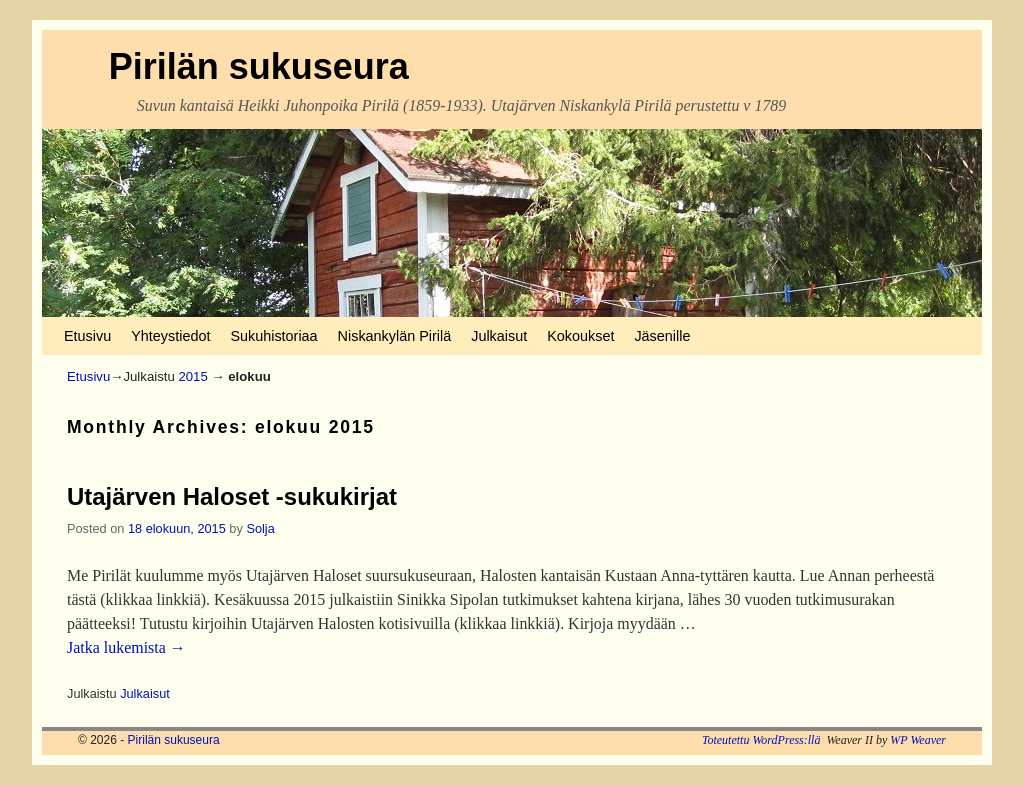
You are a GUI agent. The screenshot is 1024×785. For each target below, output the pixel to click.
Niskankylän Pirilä (395, 336)
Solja (260, 528)
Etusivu (87, 336)
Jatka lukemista (126, 647)
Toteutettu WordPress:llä (761, 740)
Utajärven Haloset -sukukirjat (232, 496)
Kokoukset (580, 336)
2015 (192, 376)
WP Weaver (918, 740)
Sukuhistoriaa (273, 336)
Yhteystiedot (170, 336)
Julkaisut (499, 336)
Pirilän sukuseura (259, 66)
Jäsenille (662, 336)
